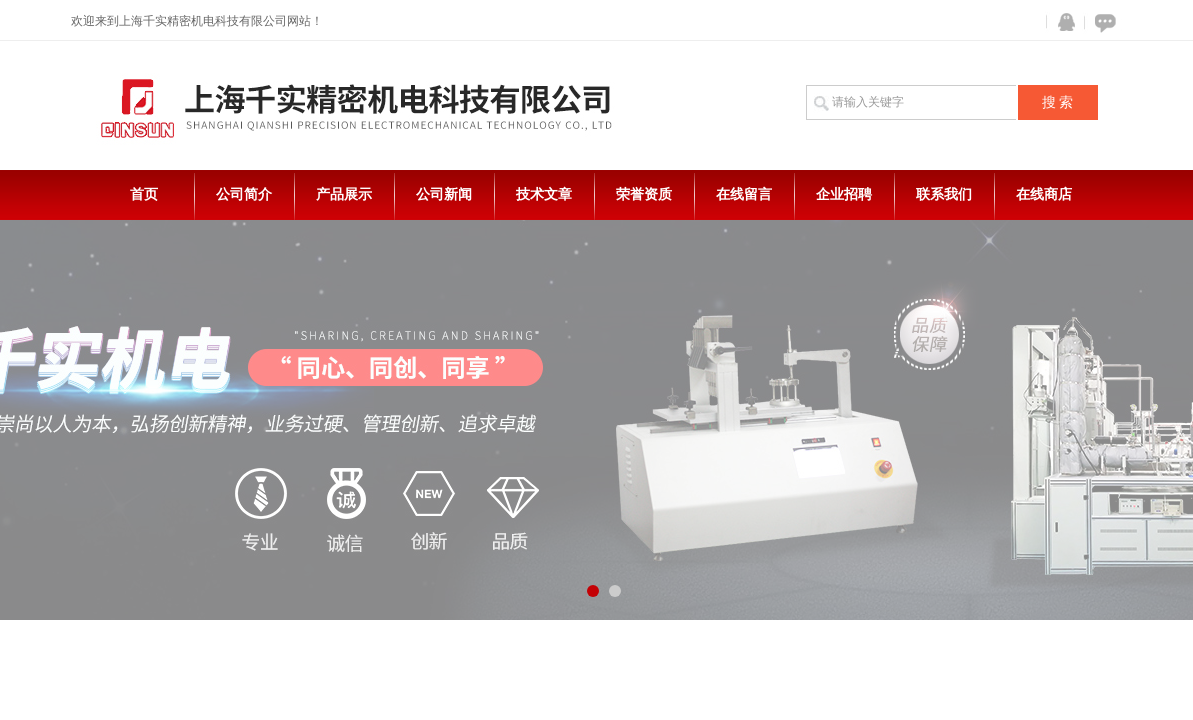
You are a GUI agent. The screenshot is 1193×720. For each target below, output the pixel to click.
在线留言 (744, 194)
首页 (144, 194)
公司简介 (244, 194)
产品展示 (344, 194)
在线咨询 (1102, 22)
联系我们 (944, 194)
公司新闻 (444, 194)
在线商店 (1044, 194)
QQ (1062, 22)
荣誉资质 (644, 194)
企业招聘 (844, 194)
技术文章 (544, 194)
